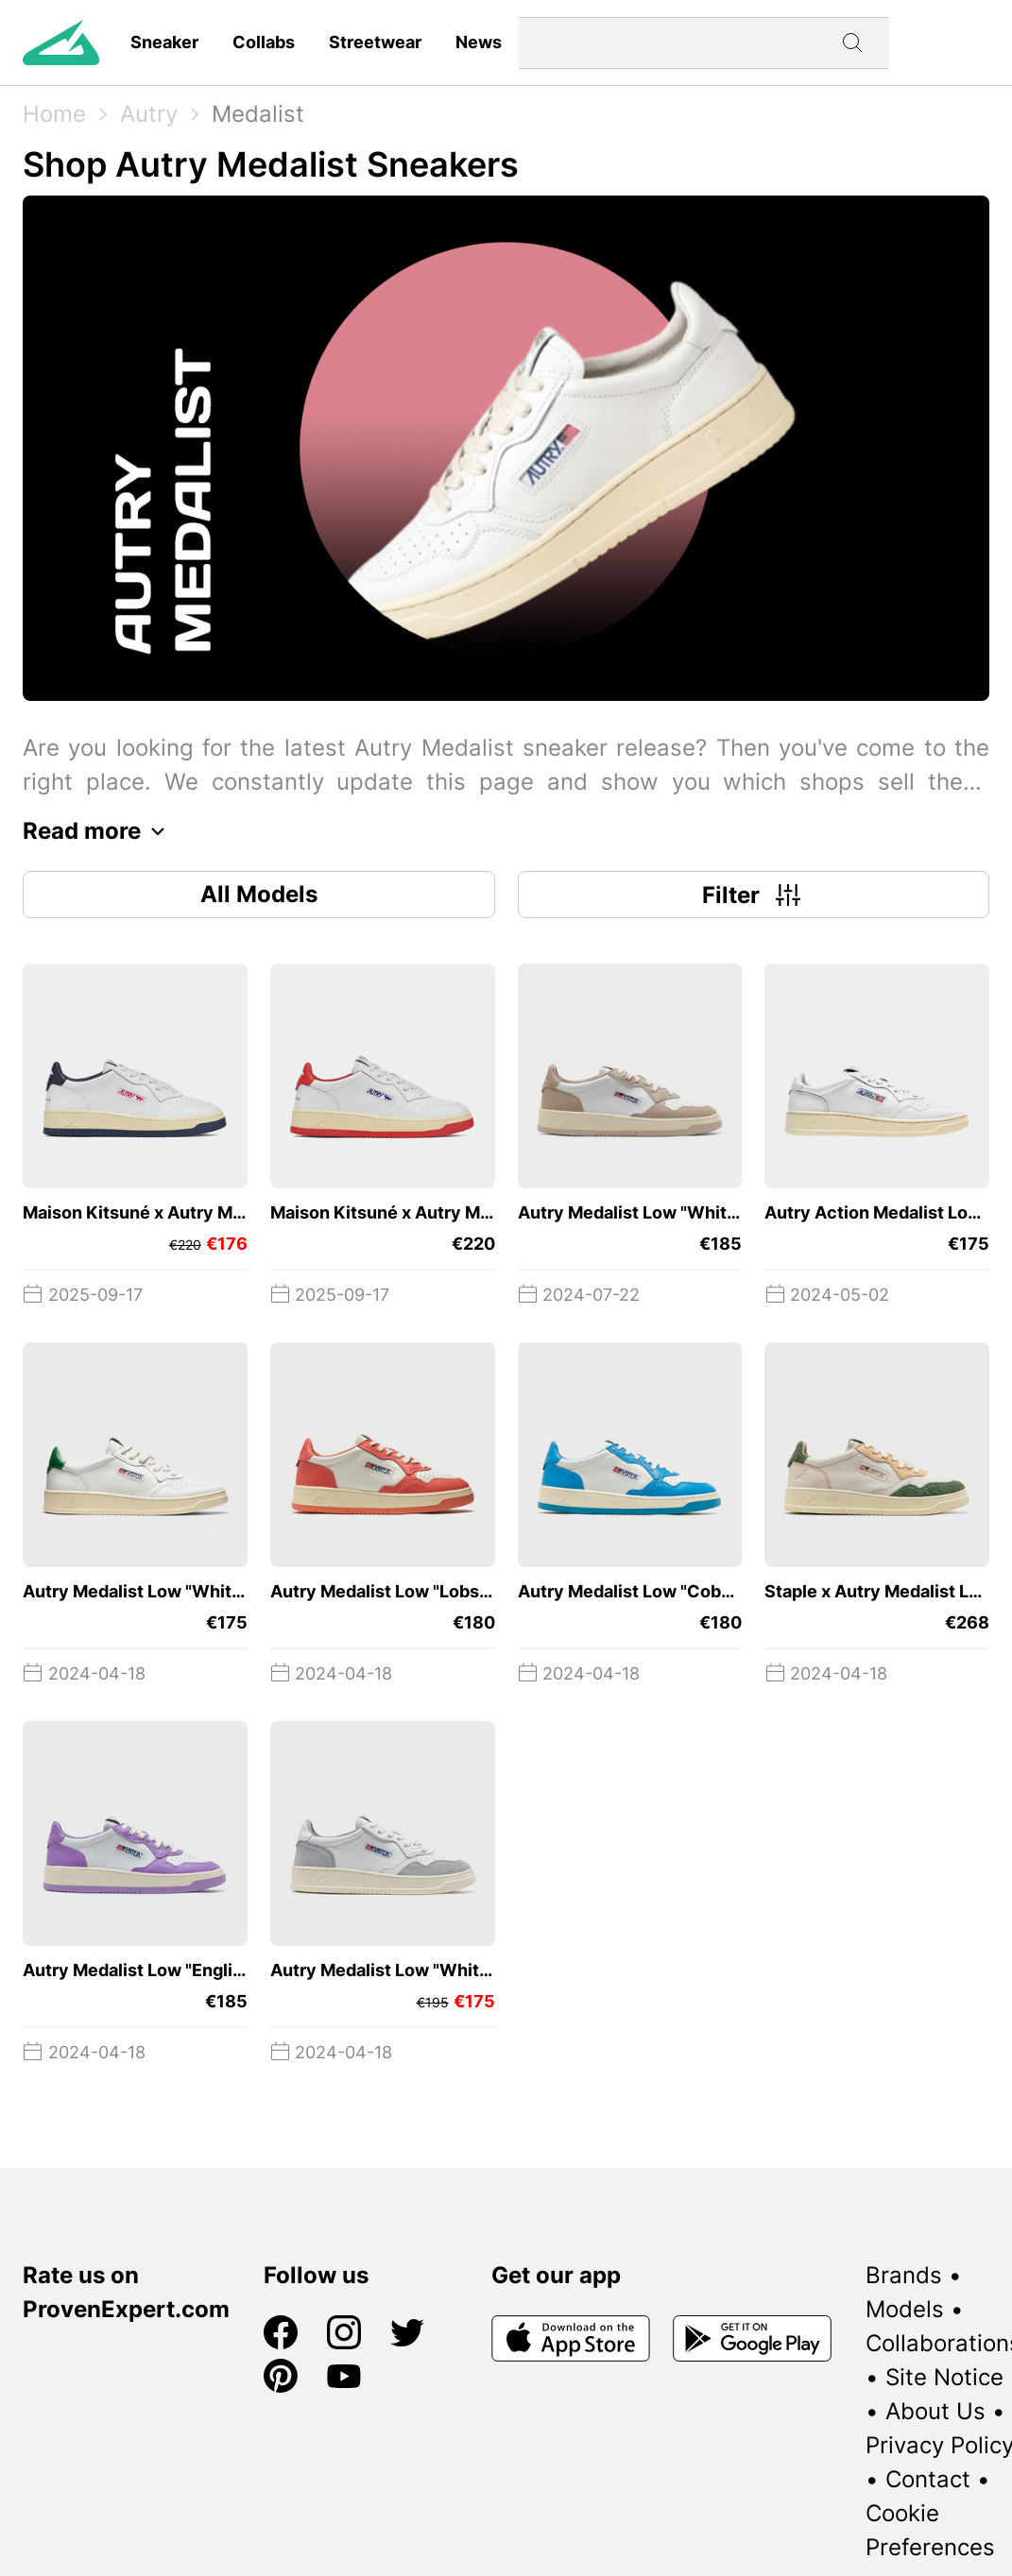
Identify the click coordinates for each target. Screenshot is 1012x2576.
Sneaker (164, 42)
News (478, 42)
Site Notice (944, 2377)
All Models (258, 894)
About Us (935, 2411)
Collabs (263, 42)
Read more (99, 831)
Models (905, 2309)
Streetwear (375, 42)
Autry (149, 114)
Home (54, 114)
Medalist (258, 114)
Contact (927, 2479)
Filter (753, 895)
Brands (904, 2275)
